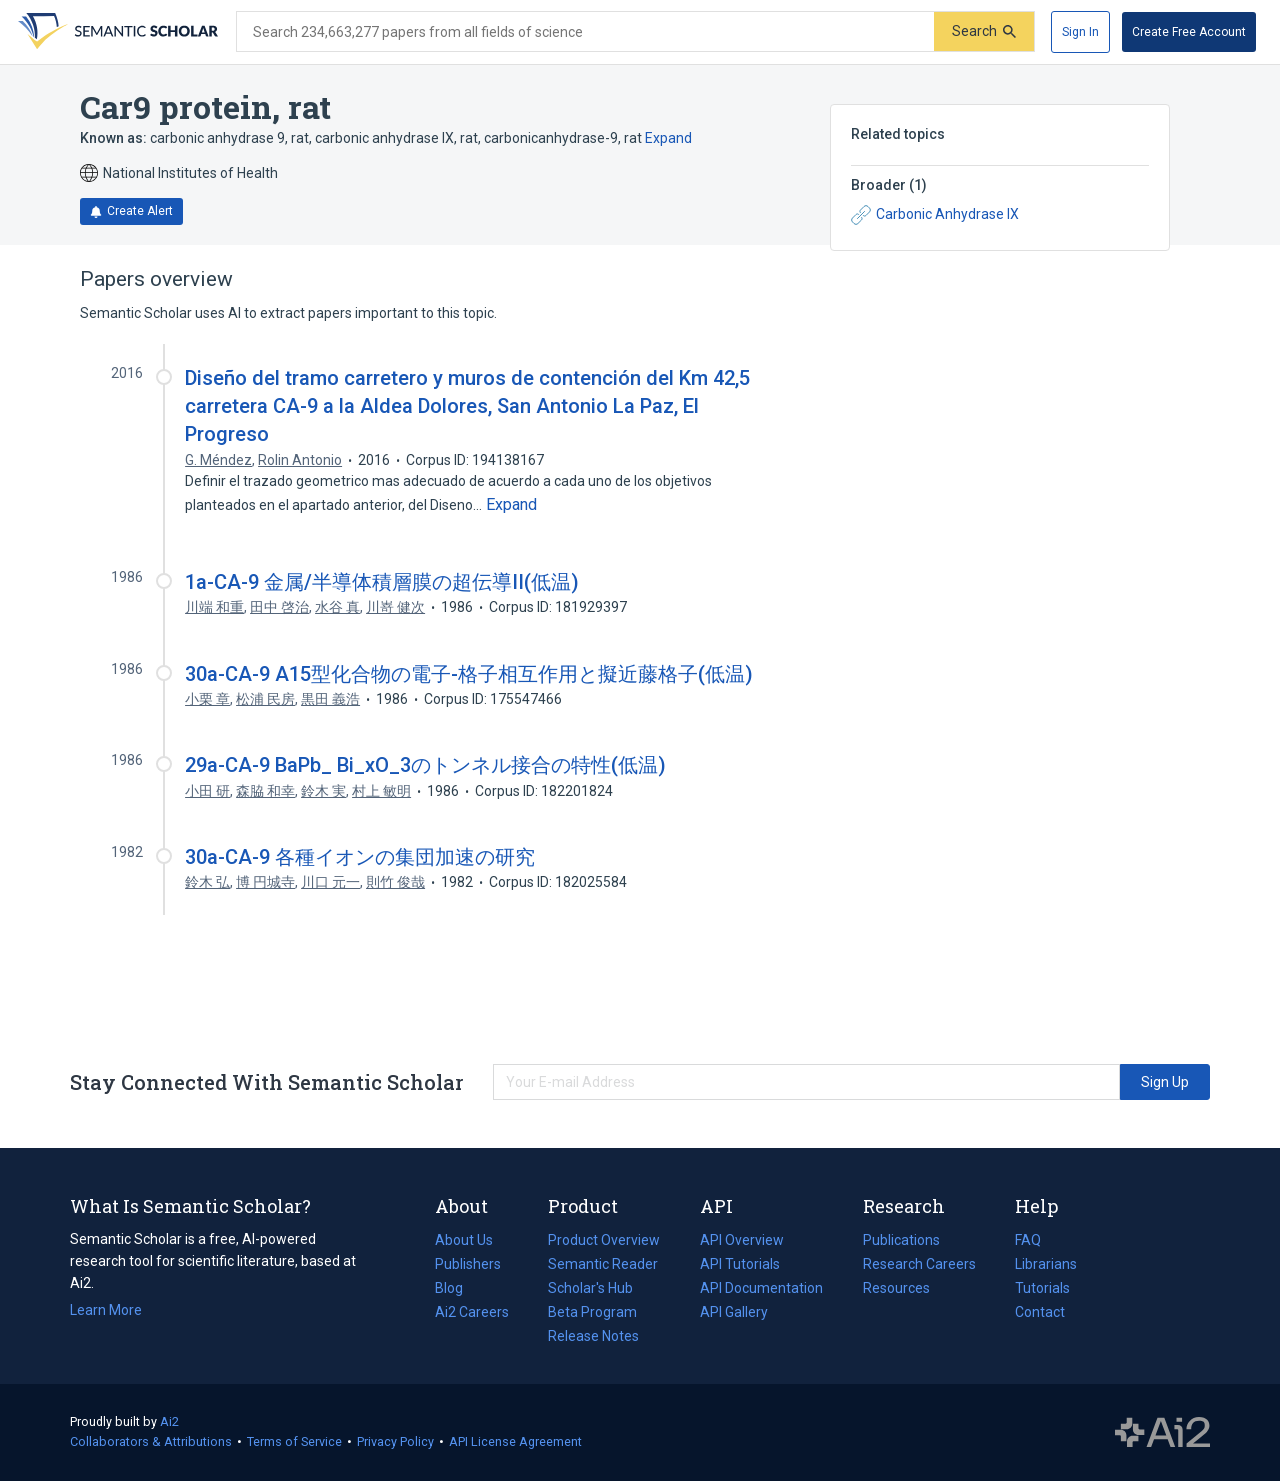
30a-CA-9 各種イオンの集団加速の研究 (360, 857)
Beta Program (592, 1312)
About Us (464, 1240)
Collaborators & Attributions (151, 1441)
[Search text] (585, 32)
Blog (457, 1288)
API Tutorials (740, 1264)
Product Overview (604, 1240)
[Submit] (984, 31)
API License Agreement (515, 1441)
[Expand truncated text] (511, 505)
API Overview (742, 1240)
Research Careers (919, 1264)
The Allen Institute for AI (1162, 1433)
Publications (901, 1240)
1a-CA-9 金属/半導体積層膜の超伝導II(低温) (382, 582)
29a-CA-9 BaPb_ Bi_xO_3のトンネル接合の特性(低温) (425, 765)
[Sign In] (1080, 32)
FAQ (1028, 1240)
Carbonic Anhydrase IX (935, 215)
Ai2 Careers (472, 1312)
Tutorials (1042, 1288)
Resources (896, 1288)
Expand (668, 138)
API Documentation (761, 1288)
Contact (1040, 1312)
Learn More (106, 1310)
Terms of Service (294, 1441)
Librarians (1046, 1264)
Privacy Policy (395, 1441)
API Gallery (734, 1312)
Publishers (468, 1264)
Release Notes (593, 1336)
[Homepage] (116, 32)
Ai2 (169, 1421)
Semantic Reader (603, 1264)
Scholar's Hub (590, 1288)
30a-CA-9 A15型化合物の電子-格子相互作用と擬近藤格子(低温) (469, 674)
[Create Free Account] (1189, 32)
